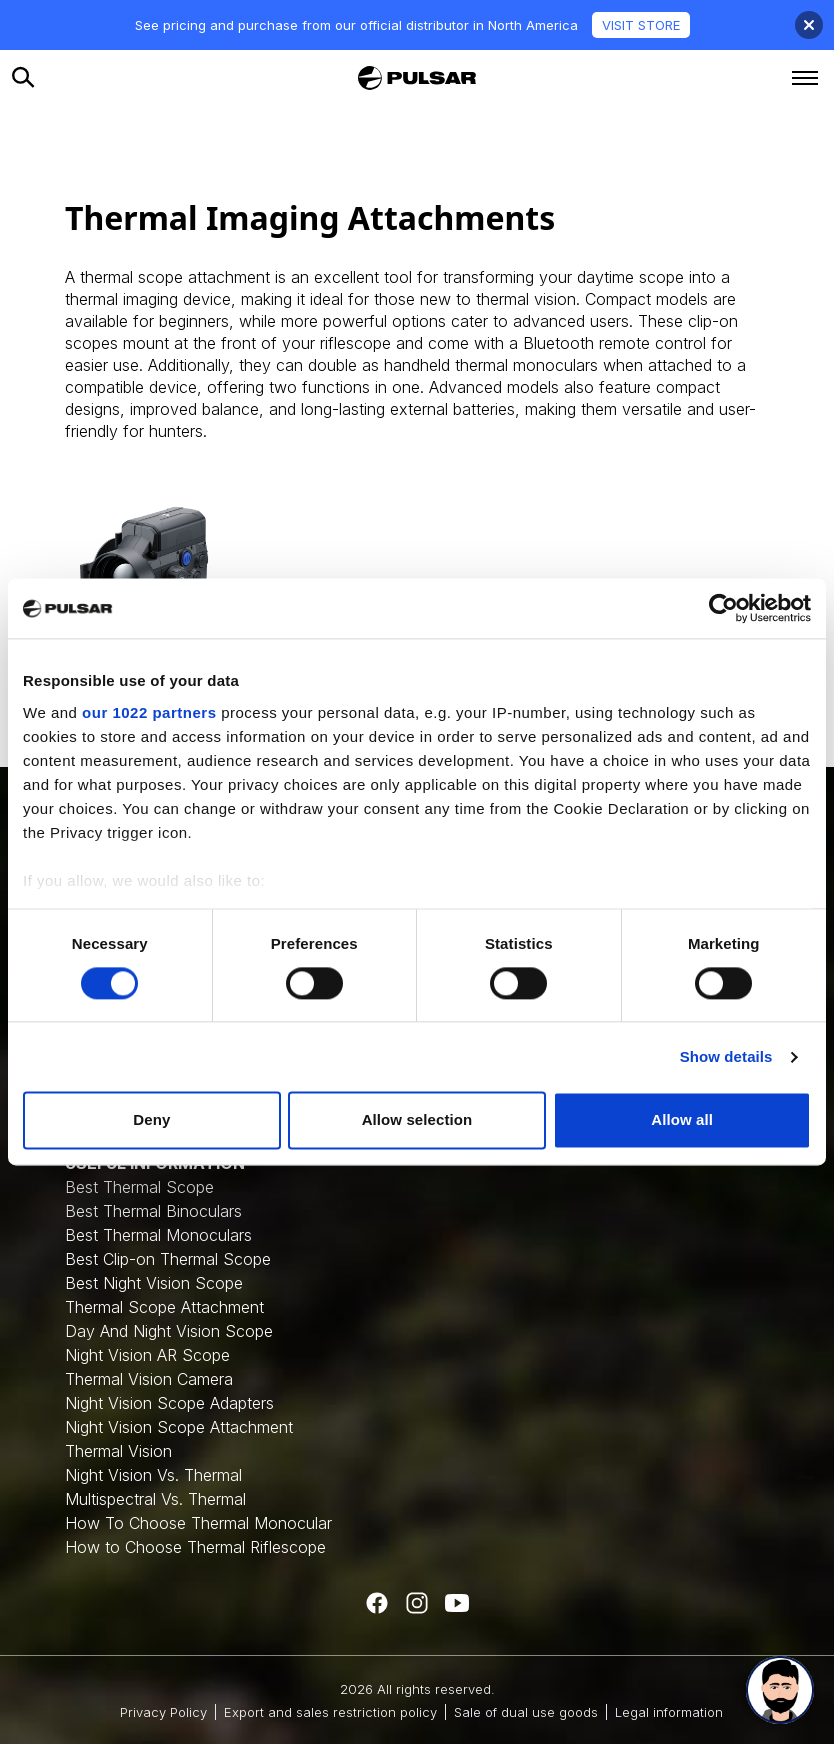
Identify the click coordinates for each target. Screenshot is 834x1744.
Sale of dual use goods (526, 1712)
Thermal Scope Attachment (164, 1307)
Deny (151, 1120)
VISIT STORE (641, 25)
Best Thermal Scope (139, 1187)
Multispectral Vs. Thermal (155, 1499)
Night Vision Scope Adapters (169, 1403)
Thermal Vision (118, 1451)
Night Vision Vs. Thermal (153, 1475)
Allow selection (417, 1120)
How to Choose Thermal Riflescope (195, 1547)
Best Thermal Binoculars (153, 1211)
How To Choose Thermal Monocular (198, 1523)
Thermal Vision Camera (149, 1379)
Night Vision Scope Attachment (179, 1427)
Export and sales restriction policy (330, 1712)
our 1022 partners (149, 712)
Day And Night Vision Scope (169, 1331)
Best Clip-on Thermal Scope (168, 1259)
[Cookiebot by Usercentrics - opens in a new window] (723, 608)
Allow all (682, 1120)
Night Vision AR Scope (147, 1355)
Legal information (669, 1712)
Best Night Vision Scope (154, 1283)
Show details (726, 1056)
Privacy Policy (163, 1712)
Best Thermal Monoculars (158, 1235)
